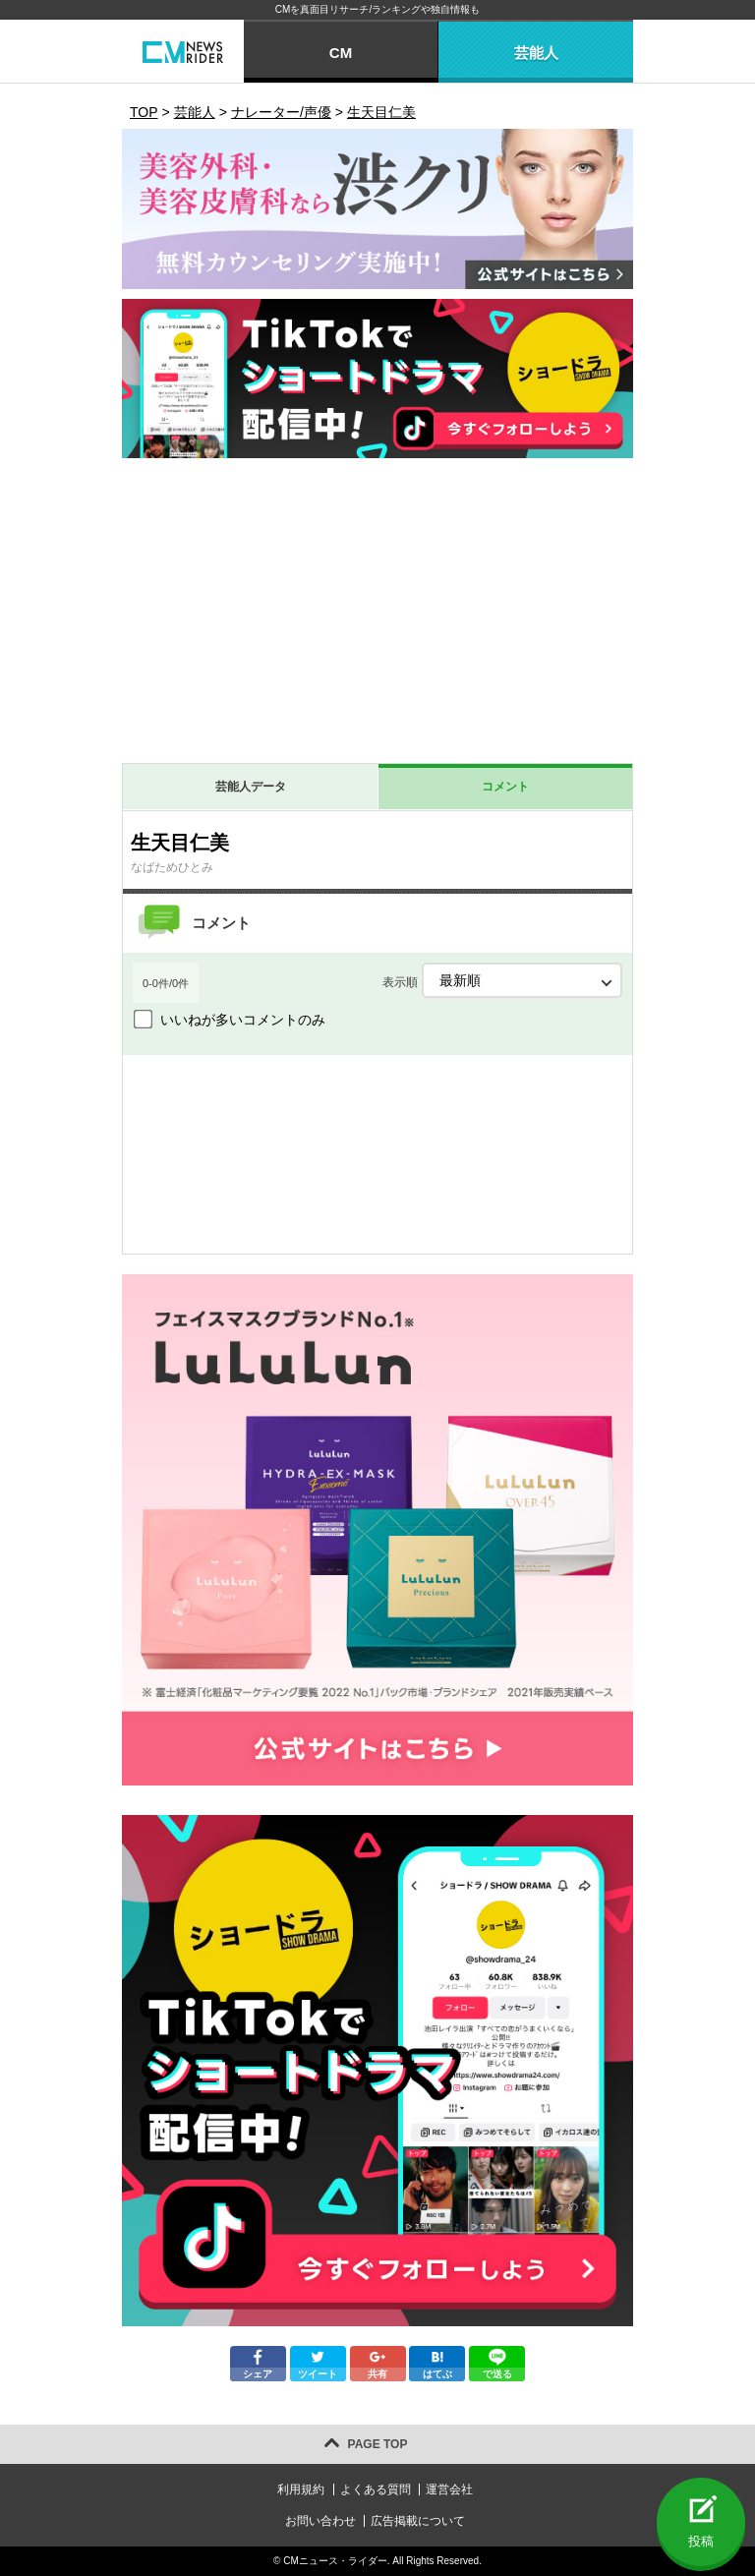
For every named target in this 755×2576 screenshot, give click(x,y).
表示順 (502, 980)
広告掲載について (418, 2521)
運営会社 (449, 2489)
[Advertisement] (377, 615)
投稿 (701, 2541)
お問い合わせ (320, 2521)
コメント (505, 786)
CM (340, 52)
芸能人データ (250, 786)
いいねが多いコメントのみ (242, 1019)
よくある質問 (375, 2489)
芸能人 (536, 52)
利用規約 (300, 2489)
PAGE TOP (378, 2444)
